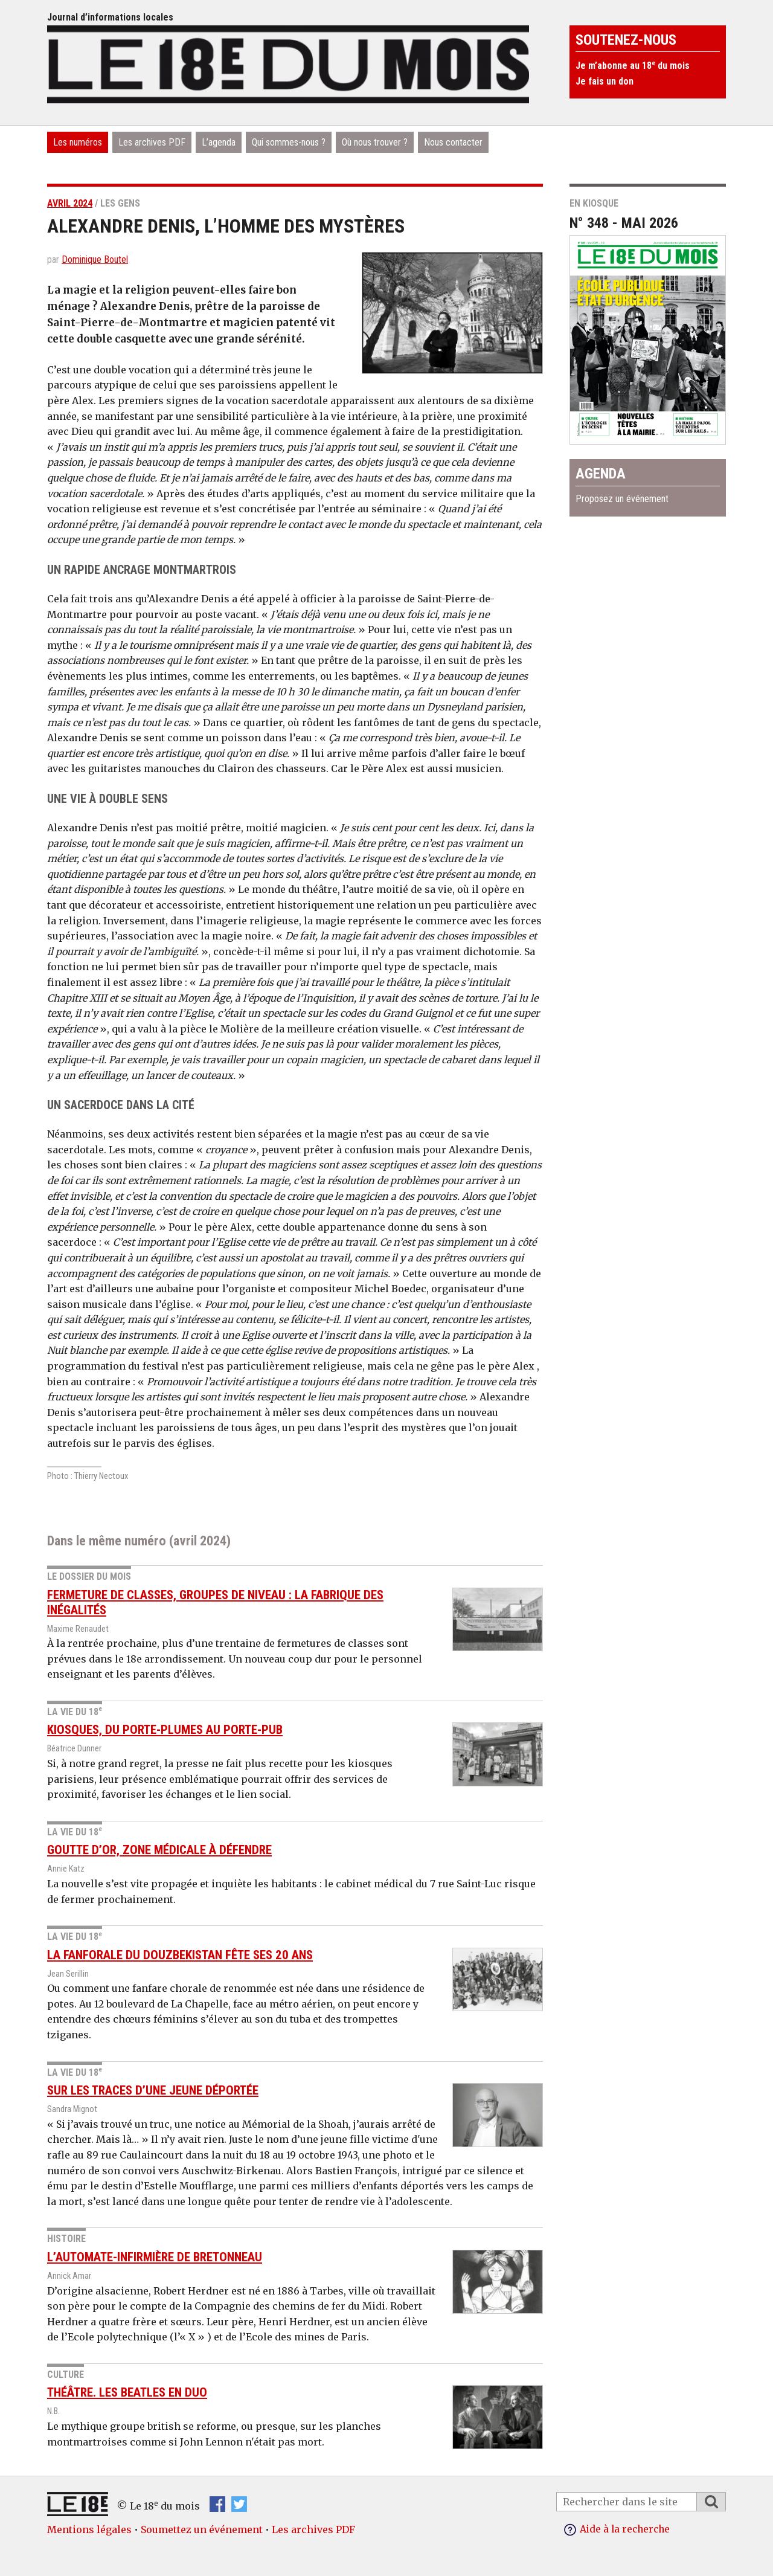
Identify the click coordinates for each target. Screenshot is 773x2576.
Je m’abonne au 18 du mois (633, 65)
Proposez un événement (622, 498)
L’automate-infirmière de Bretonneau (154, 2257)
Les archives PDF (151, 142)
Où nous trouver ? (375, 142)
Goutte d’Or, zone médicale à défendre (159, 1850)
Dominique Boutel (95, 259)
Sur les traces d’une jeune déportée (152, 2090)
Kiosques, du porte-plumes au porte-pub (165, 1729)
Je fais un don (604, 81)
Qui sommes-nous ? (289, 142)
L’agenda (219, 142)
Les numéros (77, 142)
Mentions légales (89, 2529)
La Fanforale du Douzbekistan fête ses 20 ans (180, 1954)
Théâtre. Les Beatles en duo (127, 2392)
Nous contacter (453, 142)
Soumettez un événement (202, 2529)
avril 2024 (69, 203)
